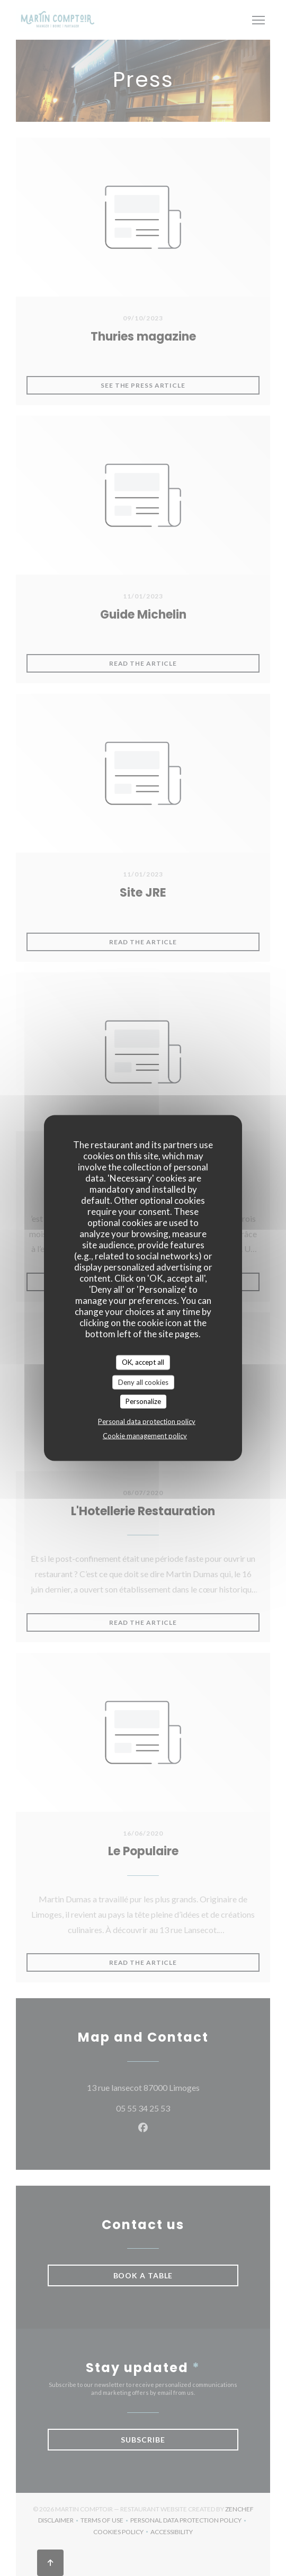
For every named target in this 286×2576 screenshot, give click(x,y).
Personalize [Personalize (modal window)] (143, 1401)
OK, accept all (143, 1362)
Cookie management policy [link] (145, 1435)
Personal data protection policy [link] (146, 1421)
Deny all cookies (143, 1382)
